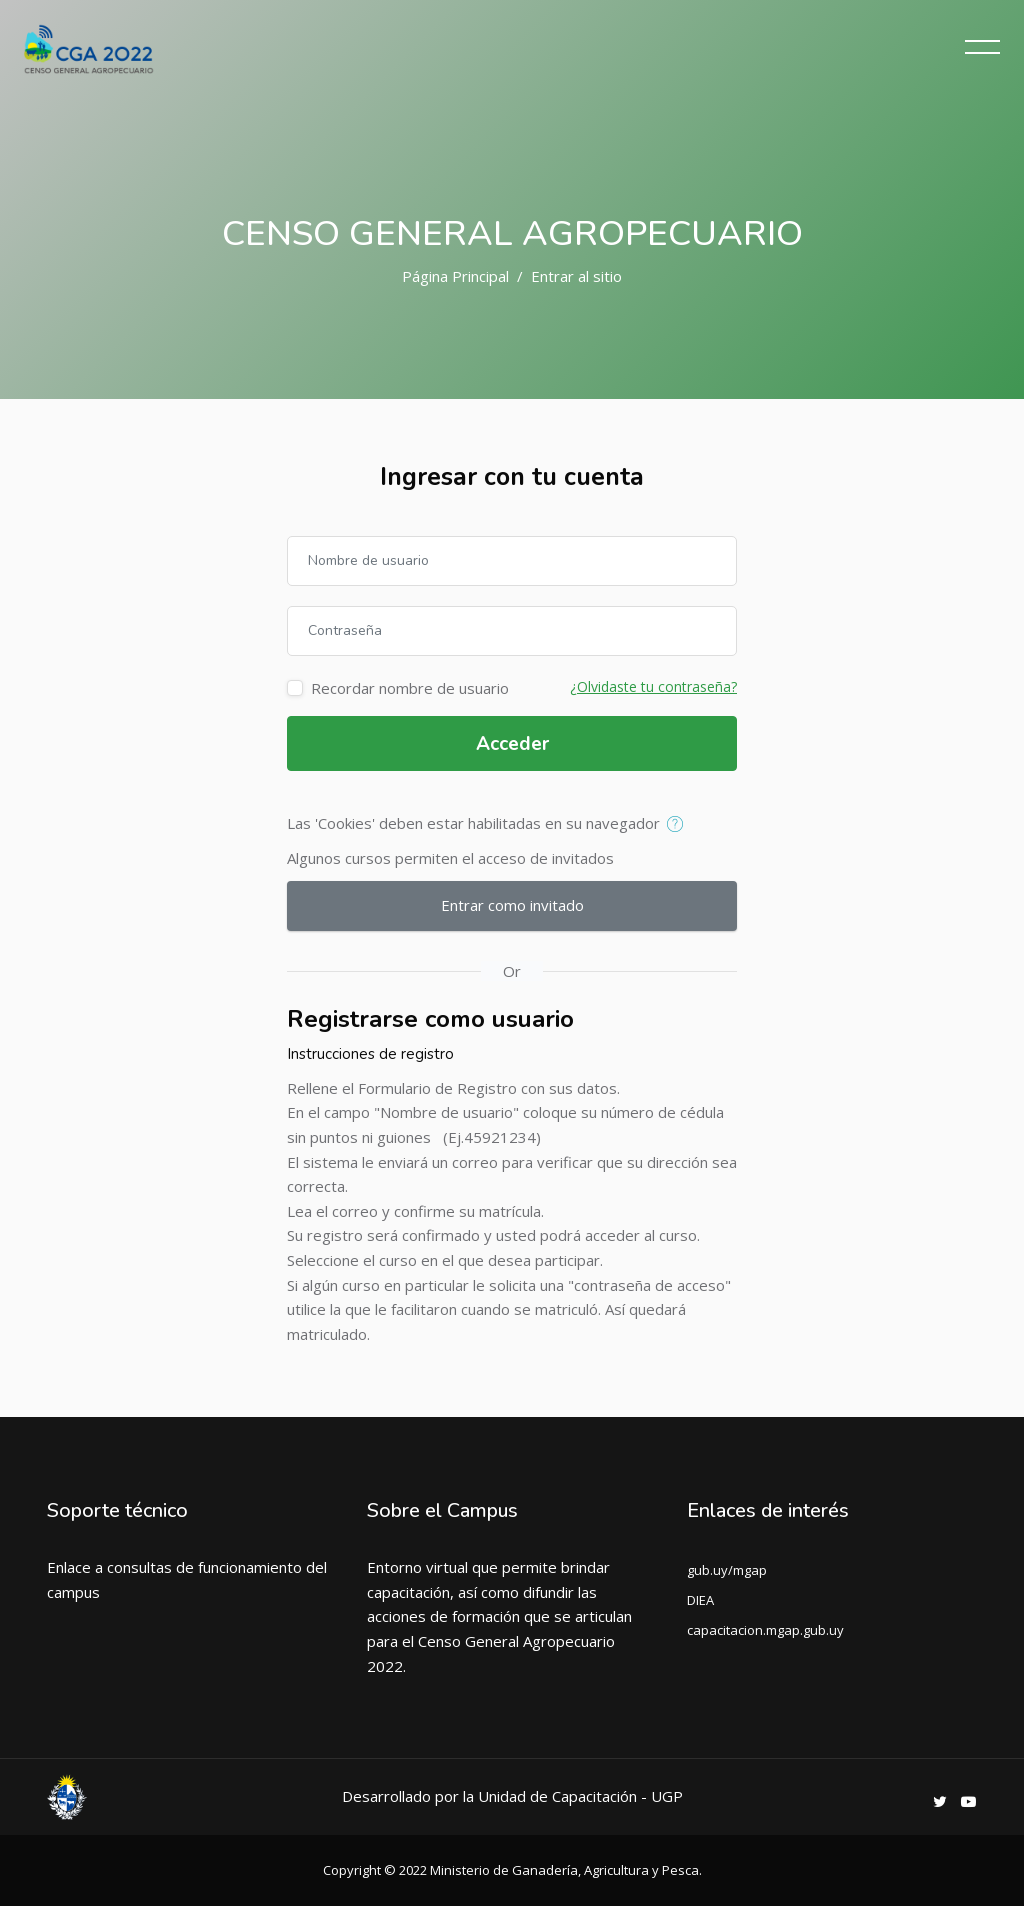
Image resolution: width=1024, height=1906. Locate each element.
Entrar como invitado (512, 905)
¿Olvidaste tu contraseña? (653, 686)
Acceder (512, 744)
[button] (679, 825)
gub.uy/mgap (727, 1570)
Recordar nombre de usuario (410, 688)
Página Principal (455, 276)
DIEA (700, 1600)
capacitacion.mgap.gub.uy (765, 1630)
